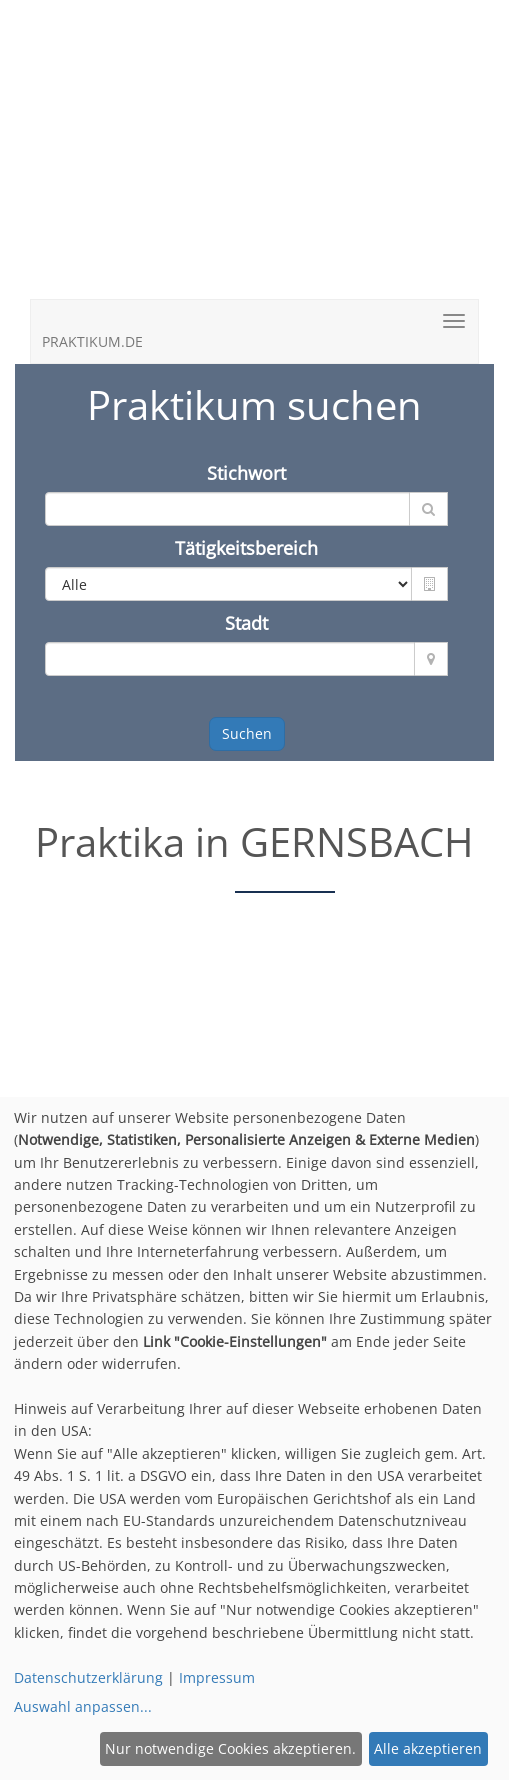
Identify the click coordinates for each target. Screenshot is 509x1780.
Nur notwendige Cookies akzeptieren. (230, 1748)
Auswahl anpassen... (83, 1706)
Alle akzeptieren (428, 1748)
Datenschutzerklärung (88, 1677)
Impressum (217, 1677)
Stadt (246, 623)
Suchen (247, 733)
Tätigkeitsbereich (246, 548)
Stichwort (246, 473)
